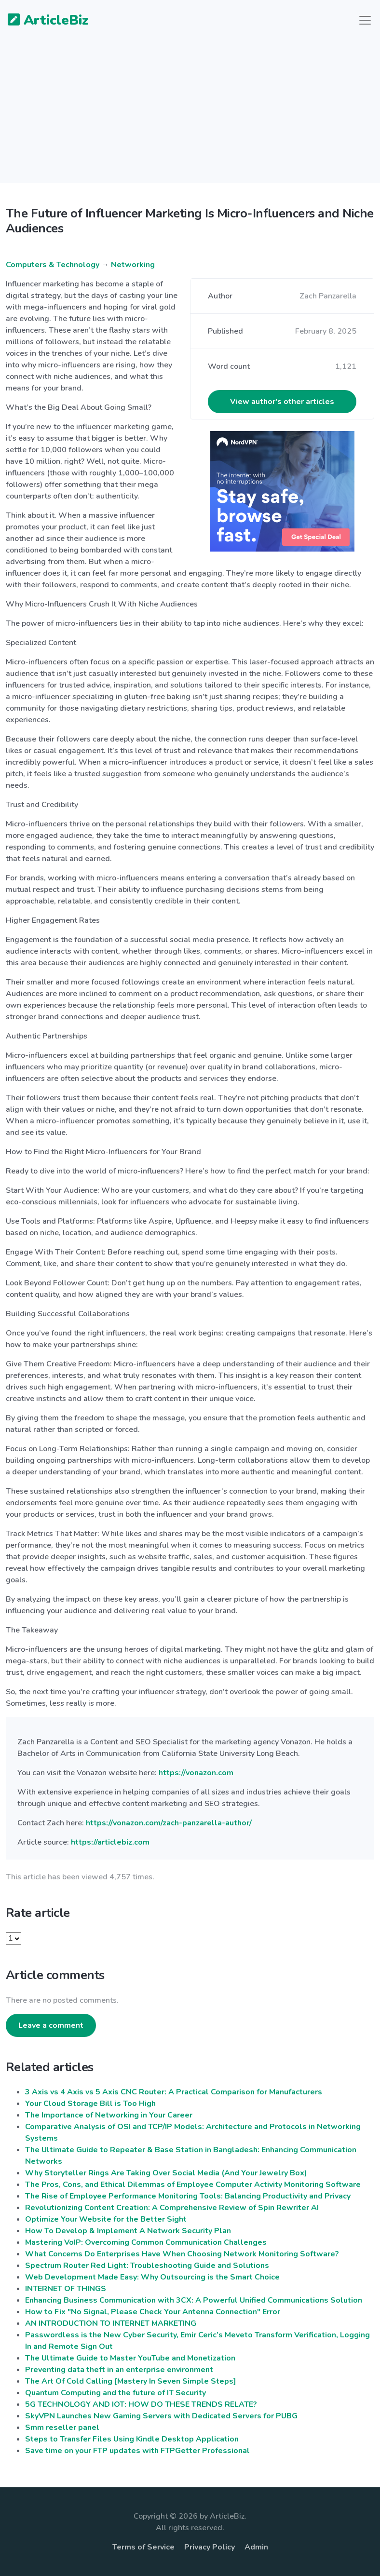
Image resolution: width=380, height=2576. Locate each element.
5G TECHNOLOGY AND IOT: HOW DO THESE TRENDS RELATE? (141, 2404)
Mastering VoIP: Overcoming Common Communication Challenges (146, 2242)
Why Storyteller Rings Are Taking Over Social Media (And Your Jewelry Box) (166, 2173)
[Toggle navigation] (365, 20)
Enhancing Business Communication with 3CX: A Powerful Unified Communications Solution (193, 2300)
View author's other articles (282, 401)
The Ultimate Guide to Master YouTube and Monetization (130, 2358)
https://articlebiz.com (110, 1842)
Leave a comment (50, 2025)
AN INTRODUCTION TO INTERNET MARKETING (110, 2323)
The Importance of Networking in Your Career (108, 2115)
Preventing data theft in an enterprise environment (119, 2369)
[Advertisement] (190, 115)
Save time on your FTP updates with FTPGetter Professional (137, 2450)
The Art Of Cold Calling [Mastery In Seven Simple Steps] (130, 2381)
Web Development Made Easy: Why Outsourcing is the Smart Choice (152, 2277)
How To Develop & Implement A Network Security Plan (128, 2230)
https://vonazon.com (196, 1772)
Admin (256, 2547)
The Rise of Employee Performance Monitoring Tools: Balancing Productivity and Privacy (188, 2196)
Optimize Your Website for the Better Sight (106, 2219)
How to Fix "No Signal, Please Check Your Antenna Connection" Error (152, 2311)
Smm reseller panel (62, 2427)
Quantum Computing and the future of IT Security (115, 2392)
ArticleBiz (42, 20)
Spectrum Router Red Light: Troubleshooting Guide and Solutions (147, 2265)
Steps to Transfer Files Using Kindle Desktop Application (132, 2439)
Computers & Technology (52, 264)
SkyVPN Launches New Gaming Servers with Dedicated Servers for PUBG (161, 2416)
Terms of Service (143, 2547)
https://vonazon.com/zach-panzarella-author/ (169, 1823)
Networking (133, 264)
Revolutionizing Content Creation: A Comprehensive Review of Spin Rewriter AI (172, 2207)
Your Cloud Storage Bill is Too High (90, 2103)
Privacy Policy (209, 2547)
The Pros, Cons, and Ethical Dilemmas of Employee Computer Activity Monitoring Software (193, 2184)
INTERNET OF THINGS (65, 2288)
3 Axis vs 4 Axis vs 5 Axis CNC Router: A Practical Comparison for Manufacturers (173, 2092)
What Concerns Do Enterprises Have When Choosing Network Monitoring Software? (182, 2254)
